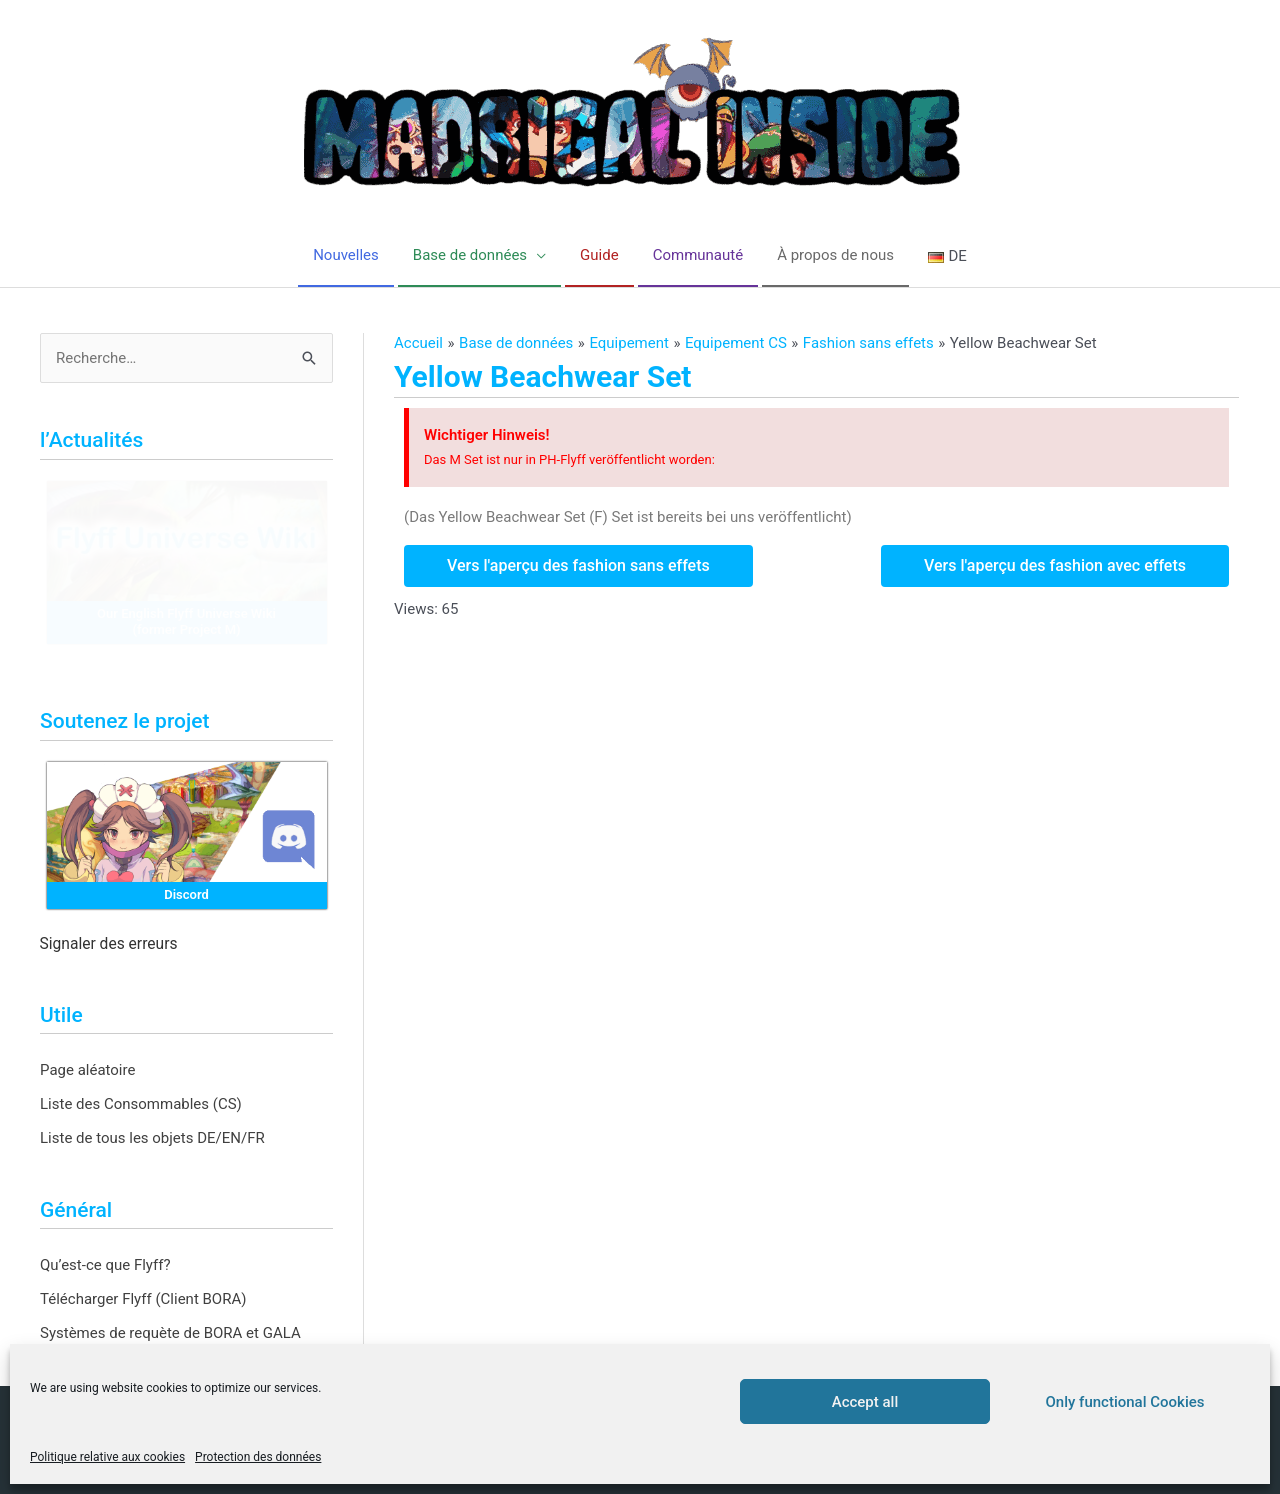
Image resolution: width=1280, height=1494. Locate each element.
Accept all (865, 1402)
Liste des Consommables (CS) (141, 1104)
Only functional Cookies (1125, 1402)
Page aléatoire (87, 1070)
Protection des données (258, 1457)
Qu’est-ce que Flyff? (105, 1265)
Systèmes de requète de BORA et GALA (170, 1333)
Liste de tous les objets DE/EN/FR (152, 1138)
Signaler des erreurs (109, 944)
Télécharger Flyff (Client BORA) (143, 1299)
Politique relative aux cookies (107, 1457)
